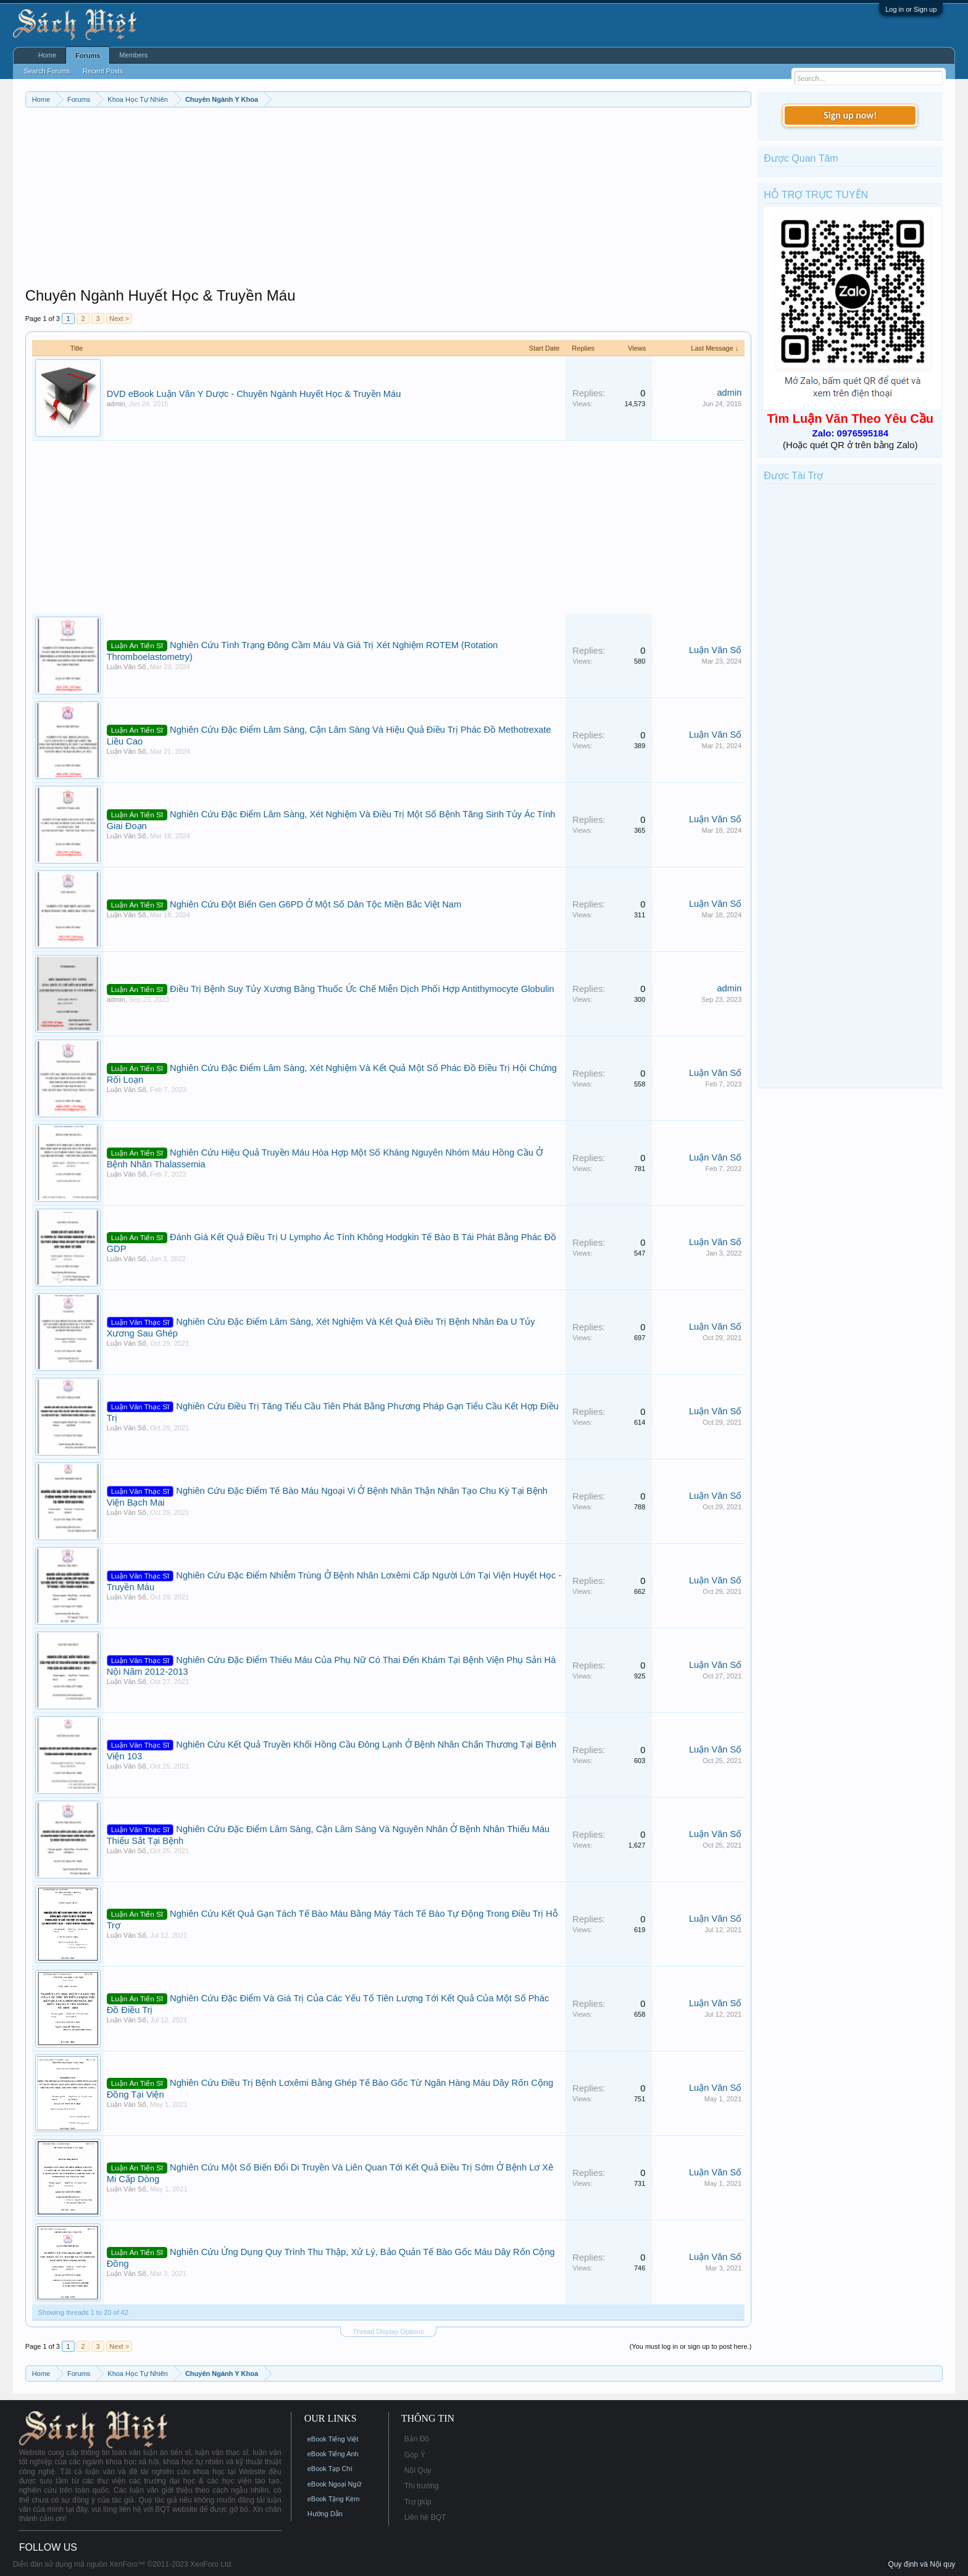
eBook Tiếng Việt (333, 2439)
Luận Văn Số (126, 666)
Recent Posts (103, 71)
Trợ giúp (418, 2502)
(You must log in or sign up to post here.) (691, 2346)
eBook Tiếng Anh (333, 2453)
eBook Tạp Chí (330, 2468)
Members (133, 55)
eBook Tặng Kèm (333, 2499)
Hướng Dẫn (325, 2513)
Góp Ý (414, 2455)
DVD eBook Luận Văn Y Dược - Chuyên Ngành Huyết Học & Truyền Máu (254, 394)
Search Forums (47, 71)
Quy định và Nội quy (922, 2564)
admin (116, 403)
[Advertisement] (388, 200)
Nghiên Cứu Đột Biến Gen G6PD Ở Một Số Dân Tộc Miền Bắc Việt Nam (315, 904)
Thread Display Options (388, 2331)
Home (47, 55)
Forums (87, 55)
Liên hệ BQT (425, 2517)
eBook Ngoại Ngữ (334, 2484)
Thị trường (421, 2486)
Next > (119, 318)
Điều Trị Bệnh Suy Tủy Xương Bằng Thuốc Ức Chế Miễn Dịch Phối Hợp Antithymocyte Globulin (362, 989)
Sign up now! (850, 115)
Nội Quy (418, 2470)
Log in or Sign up (911, 9)
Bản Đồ (417, 2439)
